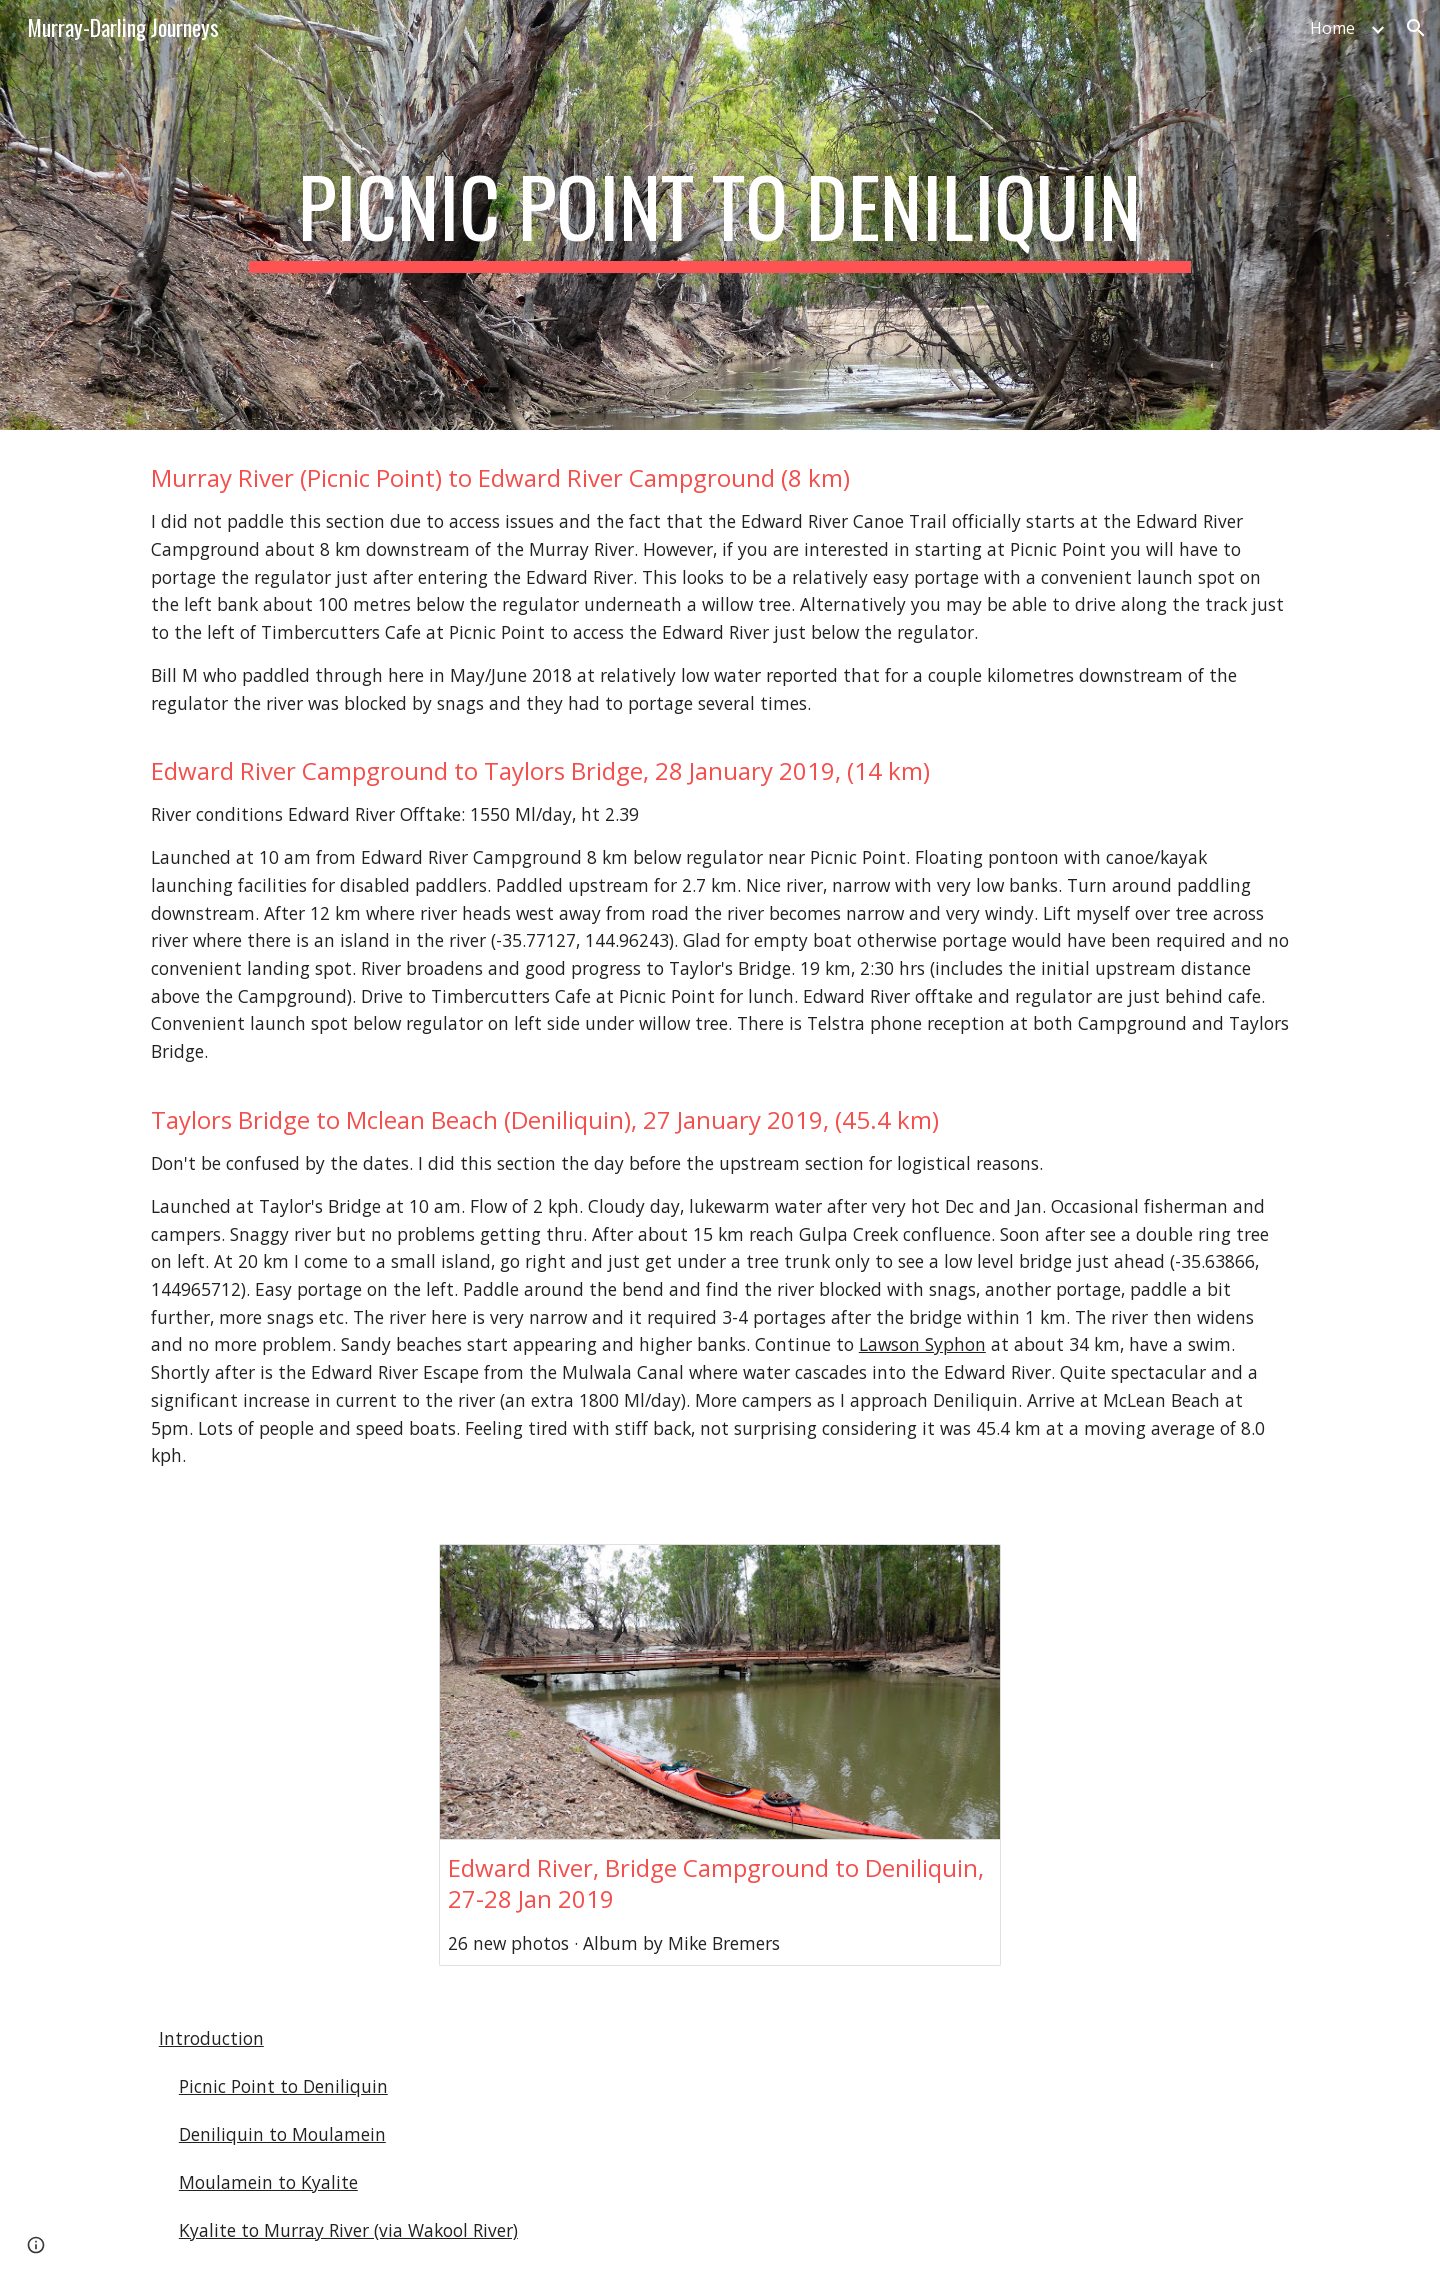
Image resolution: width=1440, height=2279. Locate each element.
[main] (719, 215)
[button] (1416, 28)
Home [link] (1332, 28)
